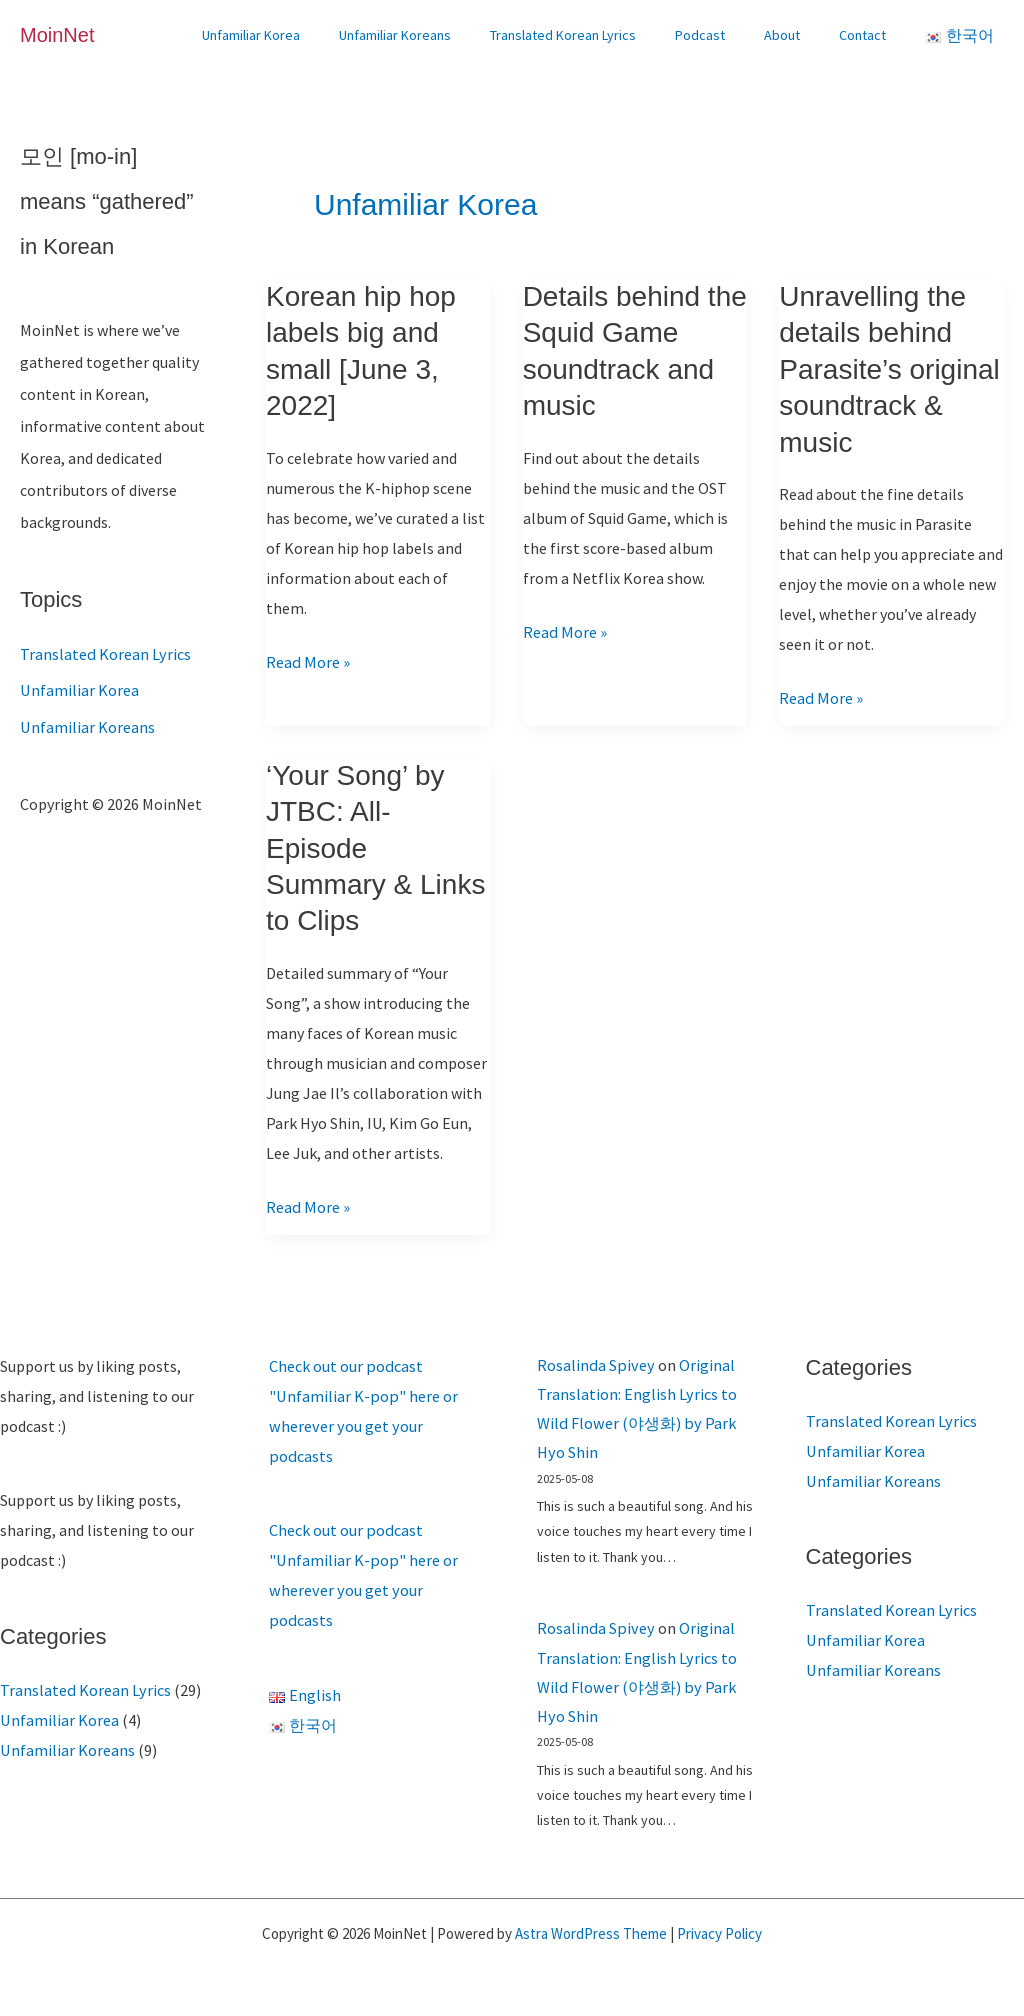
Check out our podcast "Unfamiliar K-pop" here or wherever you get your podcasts (376, 1396)
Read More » (307, 662)
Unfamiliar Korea (311, 35)
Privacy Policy (719, 1930)
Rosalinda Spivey (594, 1365)
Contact (867, 35)
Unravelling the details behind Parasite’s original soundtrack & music (889, 369)
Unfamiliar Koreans (444, 35)
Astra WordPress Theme (591, 1930)
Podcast (727, 35)
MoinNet (57, 35)
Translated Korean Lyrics (601, 35)
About (798, 35)
